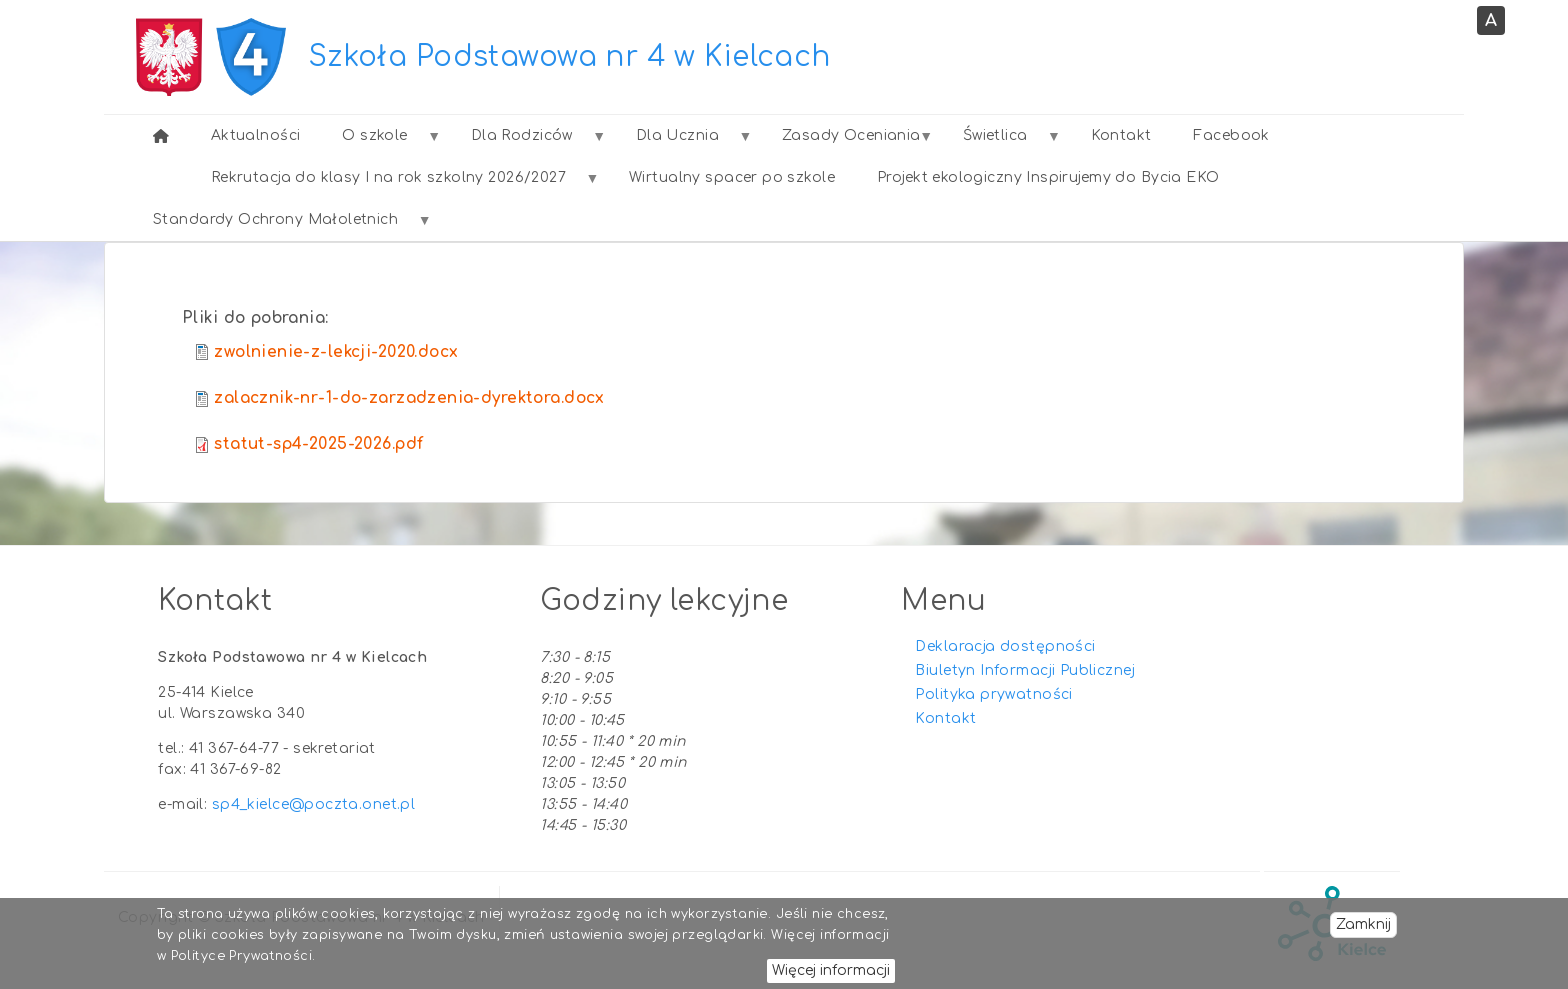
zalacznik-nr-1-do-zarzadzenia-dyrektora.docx (409, 398)
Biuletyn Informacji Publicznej (1025, 670)
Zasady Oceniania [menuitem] (846, 142)
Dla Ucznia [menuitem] (683, 142)
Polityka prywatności (993, 694)
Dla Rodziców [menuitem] (527, 142)
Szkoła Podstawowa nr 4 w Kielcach (570, 57)
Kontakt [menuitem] (1121, 135)
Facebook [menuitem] (1231, 135)
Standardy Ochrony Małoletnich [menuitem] (281, 226)
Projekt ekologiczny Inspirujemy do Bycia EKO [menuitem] (1048, 177)
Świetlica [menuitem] (1000, 142)
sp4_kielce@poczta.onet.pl (314, 804)
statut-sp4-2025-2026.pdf (318, 444)
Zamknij (1363, 925)
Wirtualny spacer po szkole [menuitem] (732, 177)
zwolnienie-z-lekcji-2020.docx (336, 352)
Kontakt (945, 718)
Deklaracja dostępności (1005, 646)
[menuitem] (161, 136)
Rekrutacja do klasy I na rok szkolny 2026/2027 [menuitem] (394, 184)
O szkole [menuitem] (380, 142)
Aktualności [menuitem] (256, 135)
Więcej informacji (831, 971)
